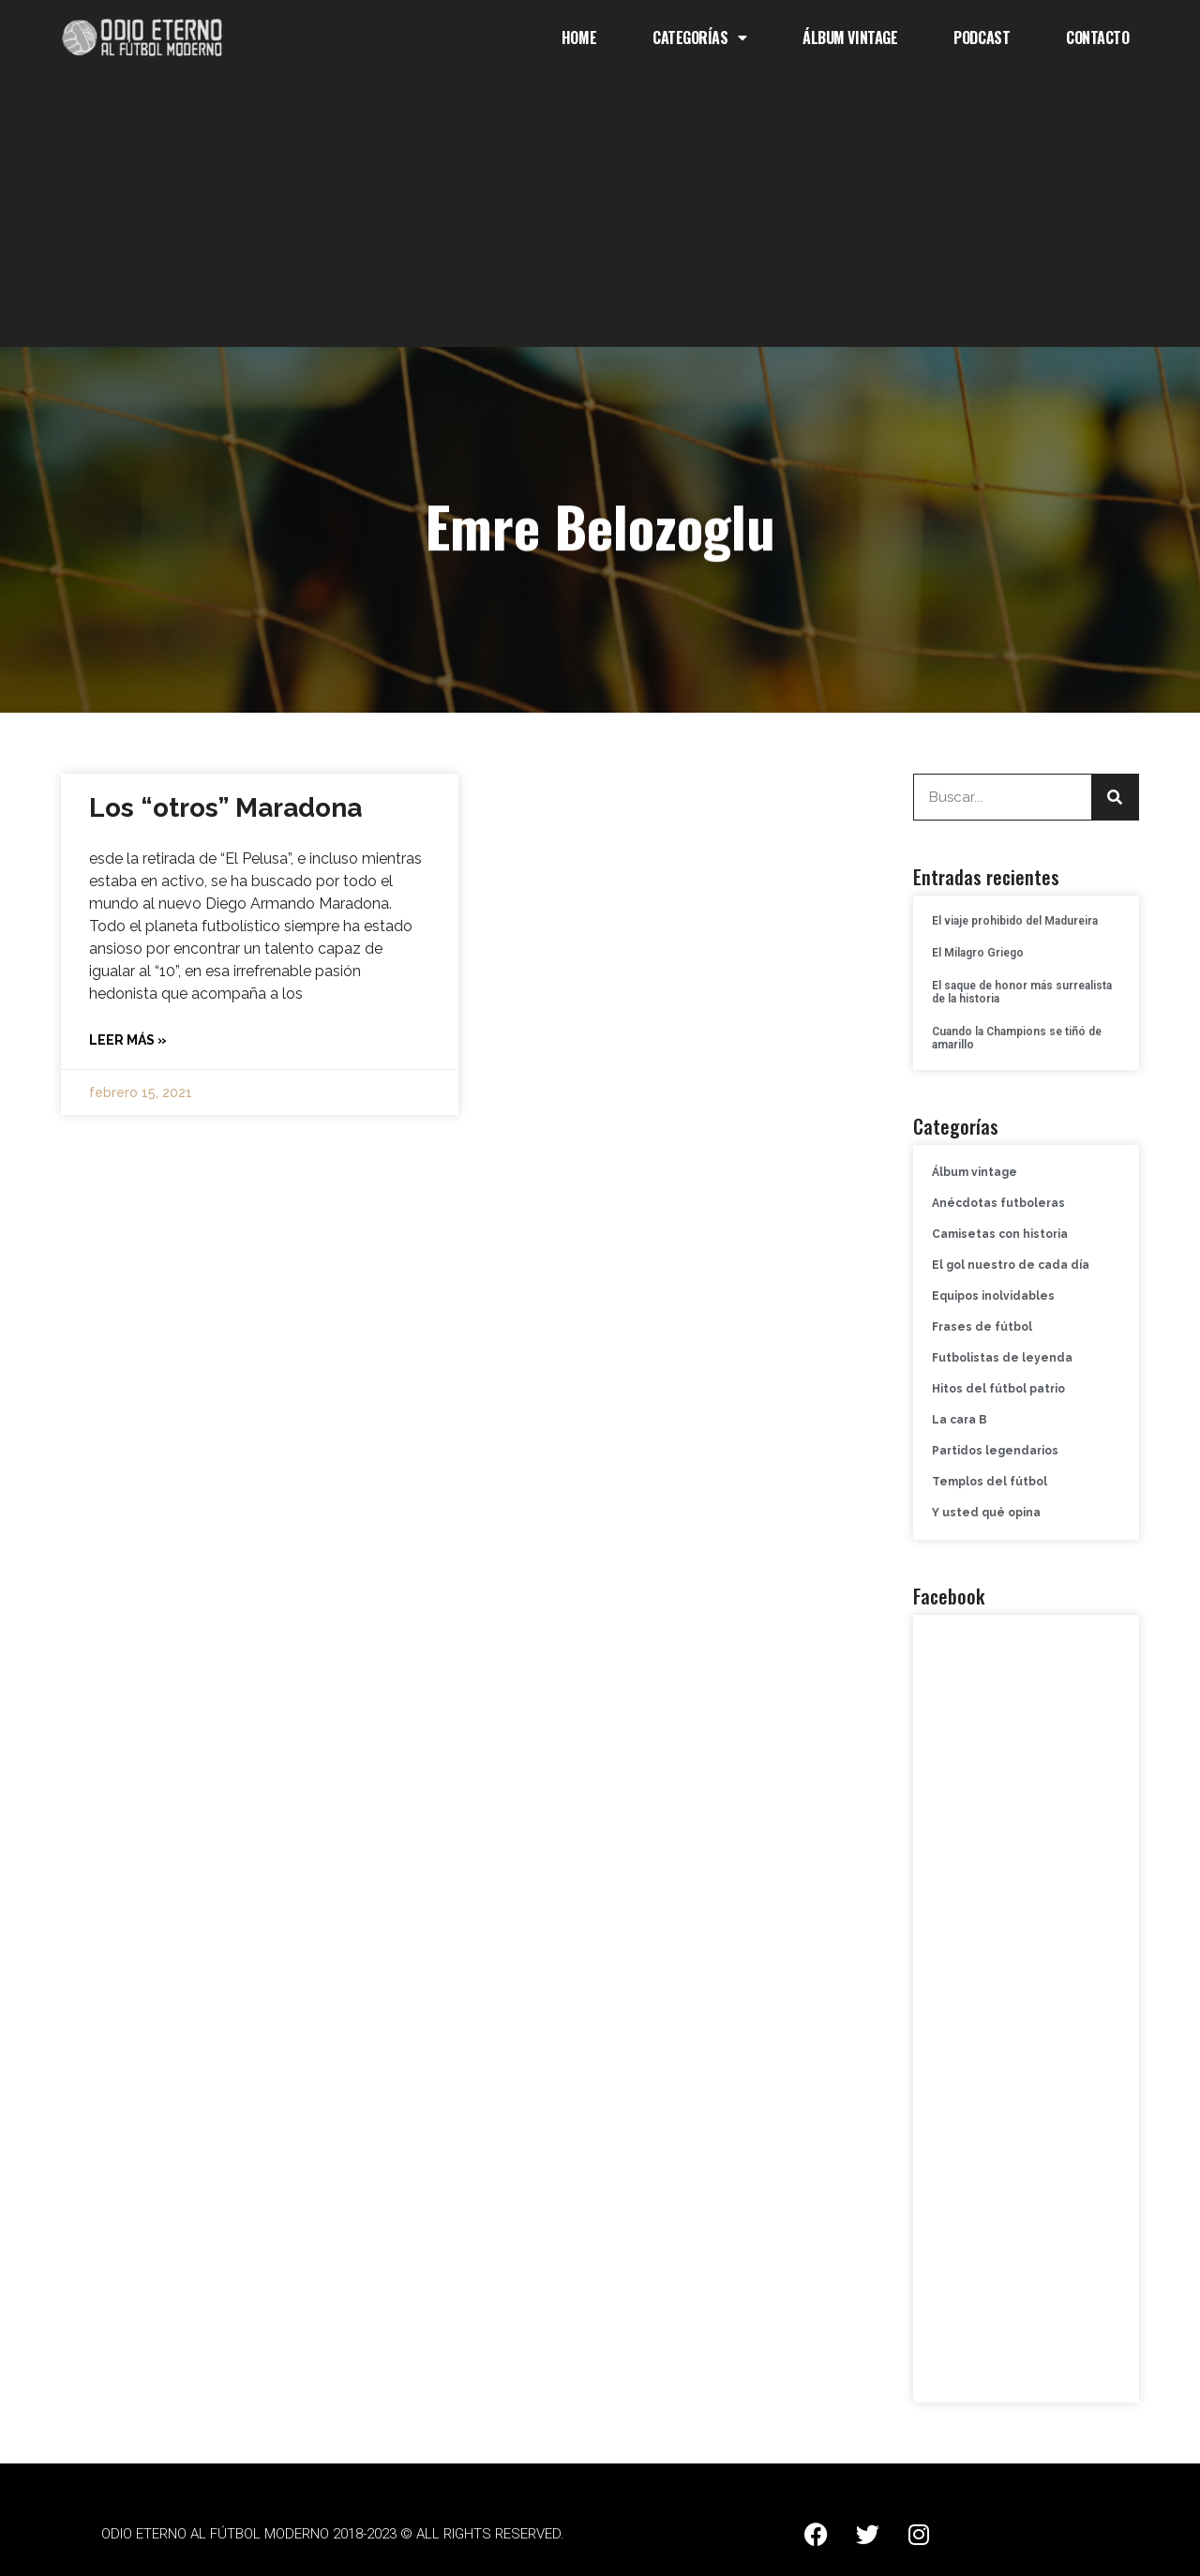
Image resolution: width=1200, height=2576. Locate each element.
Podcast (981, 37)
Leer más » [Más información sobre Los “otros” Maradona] (128, 1039)
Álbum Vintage (849, 37)
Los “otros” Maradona (225, 807)
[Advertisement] (600, 215)
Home (579, 37)
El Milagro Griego (978, 952)
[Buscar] (1114, 797)
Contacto (1097, 37)
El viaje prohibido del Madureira (1015, 920)
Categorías (699, 38)
